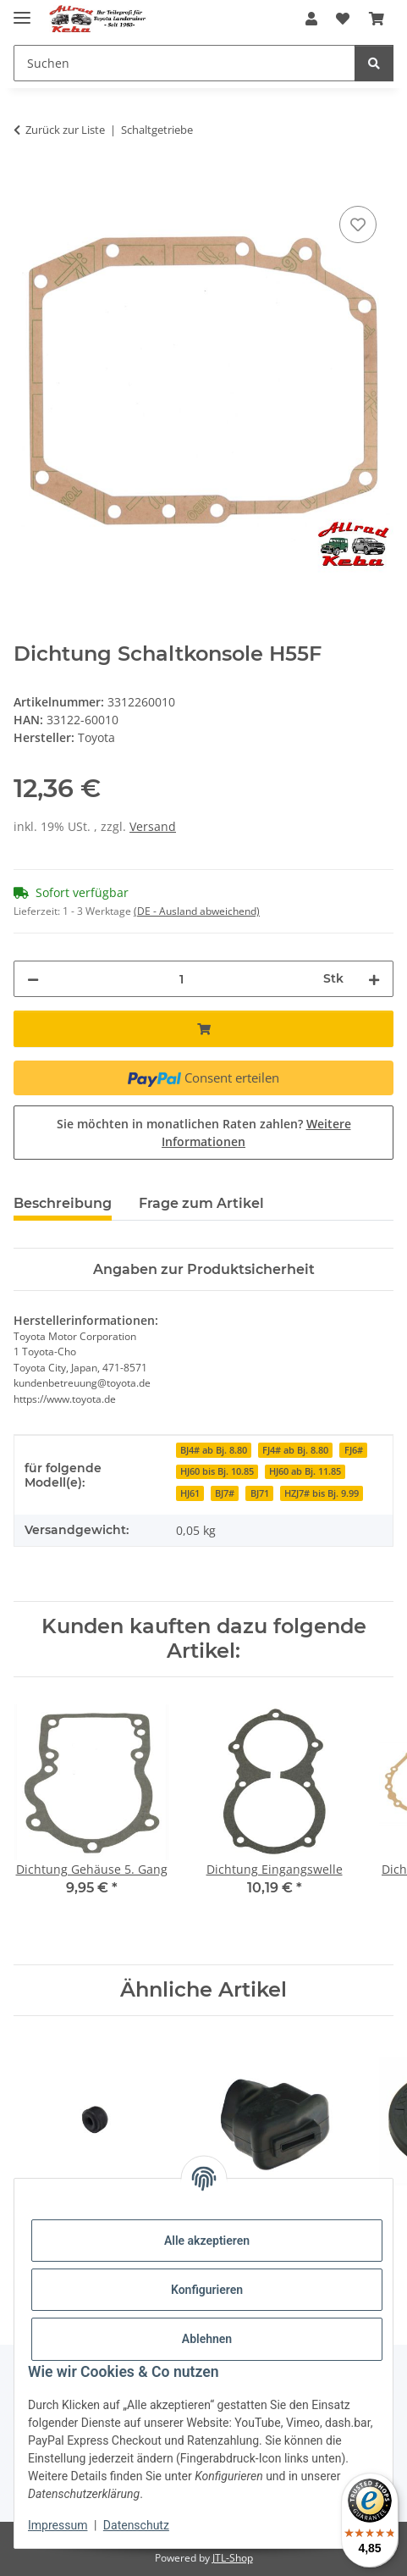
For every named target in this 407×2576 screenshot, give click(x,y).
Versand (152, 826)
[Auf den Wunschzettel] (358, 224)
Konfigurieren (207, 2289)
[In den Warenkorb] (27, 183)
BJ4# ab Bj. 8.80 (213, 1450)
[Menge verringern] (33, 978)
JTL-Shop (232, 2558)
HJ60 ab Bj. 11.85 (305, 1471)
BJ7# (224, 1493)
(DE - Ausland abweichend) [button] (197, 911)
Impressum (57, 2525)
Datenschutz (136, 2525)
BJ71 (259, 1493)
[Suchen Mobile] (184, 63)
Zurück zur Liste (65, 129)
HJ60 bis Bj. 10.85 (217, 1471)
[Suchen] (374, 63)
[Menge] (181, 978)
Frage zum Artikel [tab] (201, 1203)
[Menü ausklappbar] (22, 10)
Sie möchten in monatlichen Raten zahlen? (204, 1133)
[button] (311, 19)
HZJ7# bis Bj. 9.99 (321, 1493)
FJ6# (353, 1450)
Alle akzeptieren (207, 2240)
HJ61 (190, 1493)
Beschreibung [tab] (63, 1203)
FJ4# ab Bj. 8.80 (295, 1450)
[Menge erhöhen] (374, 978)
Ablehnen (207, 2339)
